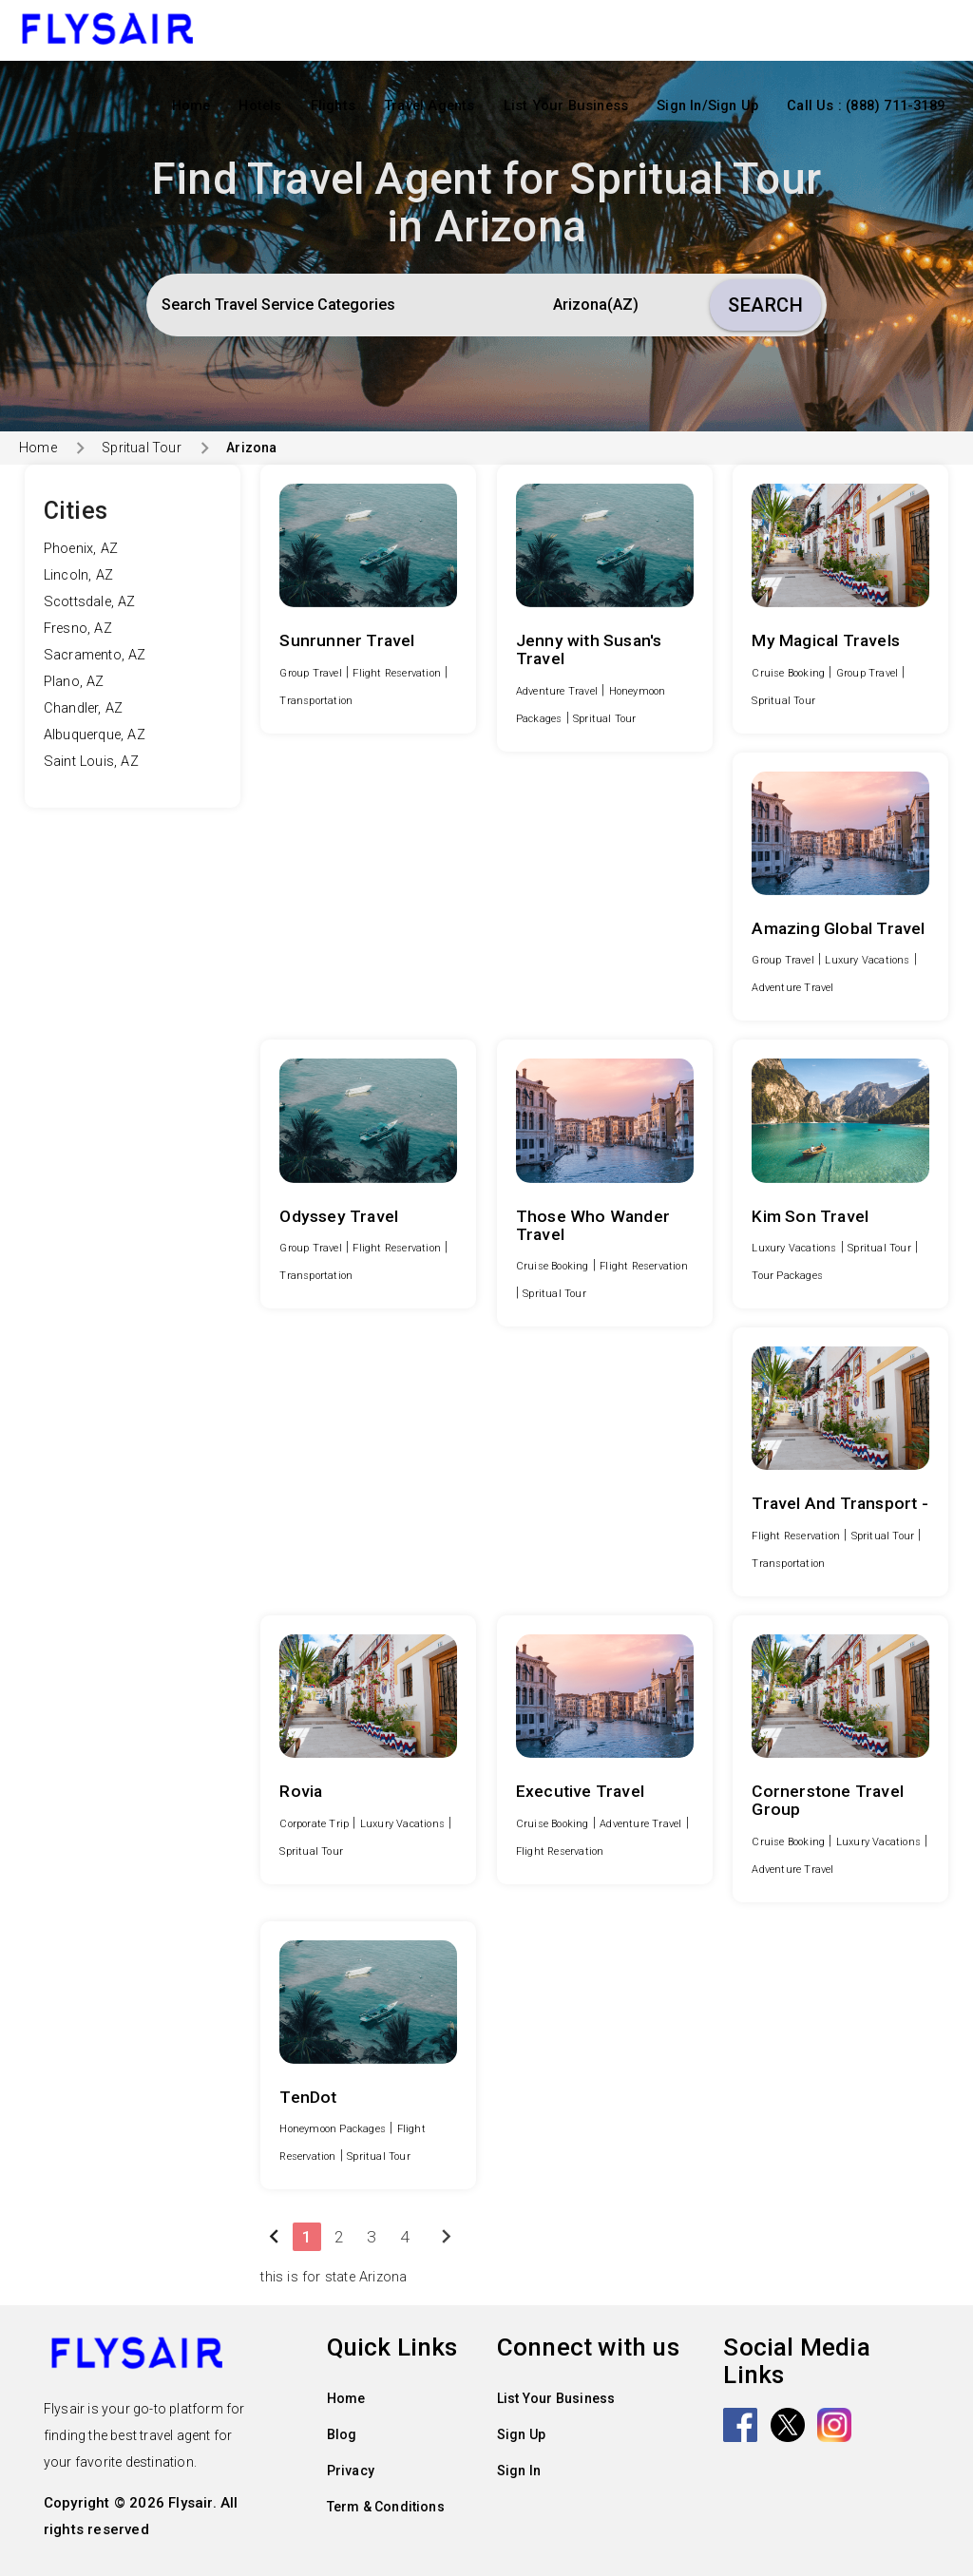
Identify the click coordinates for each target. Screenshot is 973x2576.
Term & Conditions (386, 2506)
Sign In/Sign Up (707, 106)
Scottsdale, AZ (90, 602)
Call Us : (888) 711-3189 (865, 106)
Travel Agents (429, 106)
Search (765, 305)
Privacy (350, 2470)
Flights (333, 106)
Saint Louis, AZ (91, 762)
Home (191, 106)
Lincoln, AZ (78, 575)
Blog (342, 2434)
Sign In (519, 2470)
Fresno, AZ (78, 628)
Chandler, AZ (83, 708)
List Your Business (566, 106)
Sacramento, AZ (95, 655)
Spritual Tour (141, 447)
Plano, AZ (74, 682)
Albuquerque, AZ (94, 735)
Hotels (259, 106)
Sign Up (521, 2434)
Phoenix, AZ (81, 549)
